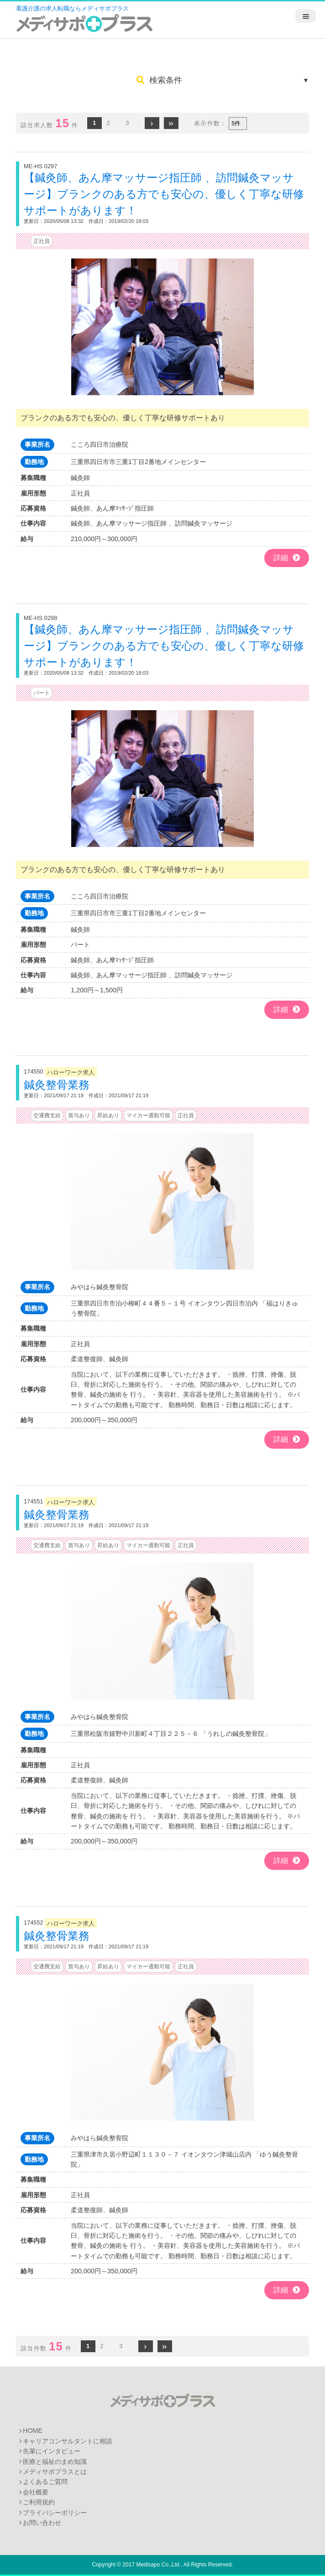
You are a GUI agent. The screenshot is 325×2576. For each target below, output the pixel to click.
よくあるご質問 (45, 2481)
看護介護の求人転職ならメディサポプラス (72, 8)
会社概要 (35, 2492)
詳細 (286, 558)
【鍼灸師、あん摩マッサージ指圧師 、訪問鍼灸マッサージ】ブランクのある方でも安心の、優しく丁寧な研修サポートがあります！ (164, 194)
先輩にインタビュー (51, 2451)
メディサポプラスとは (55, 2471)
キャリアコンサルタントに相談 (67, 2441)
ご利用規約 (39, 2502)
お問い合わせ (42, 2522)
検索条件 (159, 80)
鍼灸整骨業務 (56, 1085)
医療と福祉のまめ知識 (55, 2461)
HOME (32, 2430)
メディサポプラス (162, 2400)
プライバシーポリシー (55, 2512)
